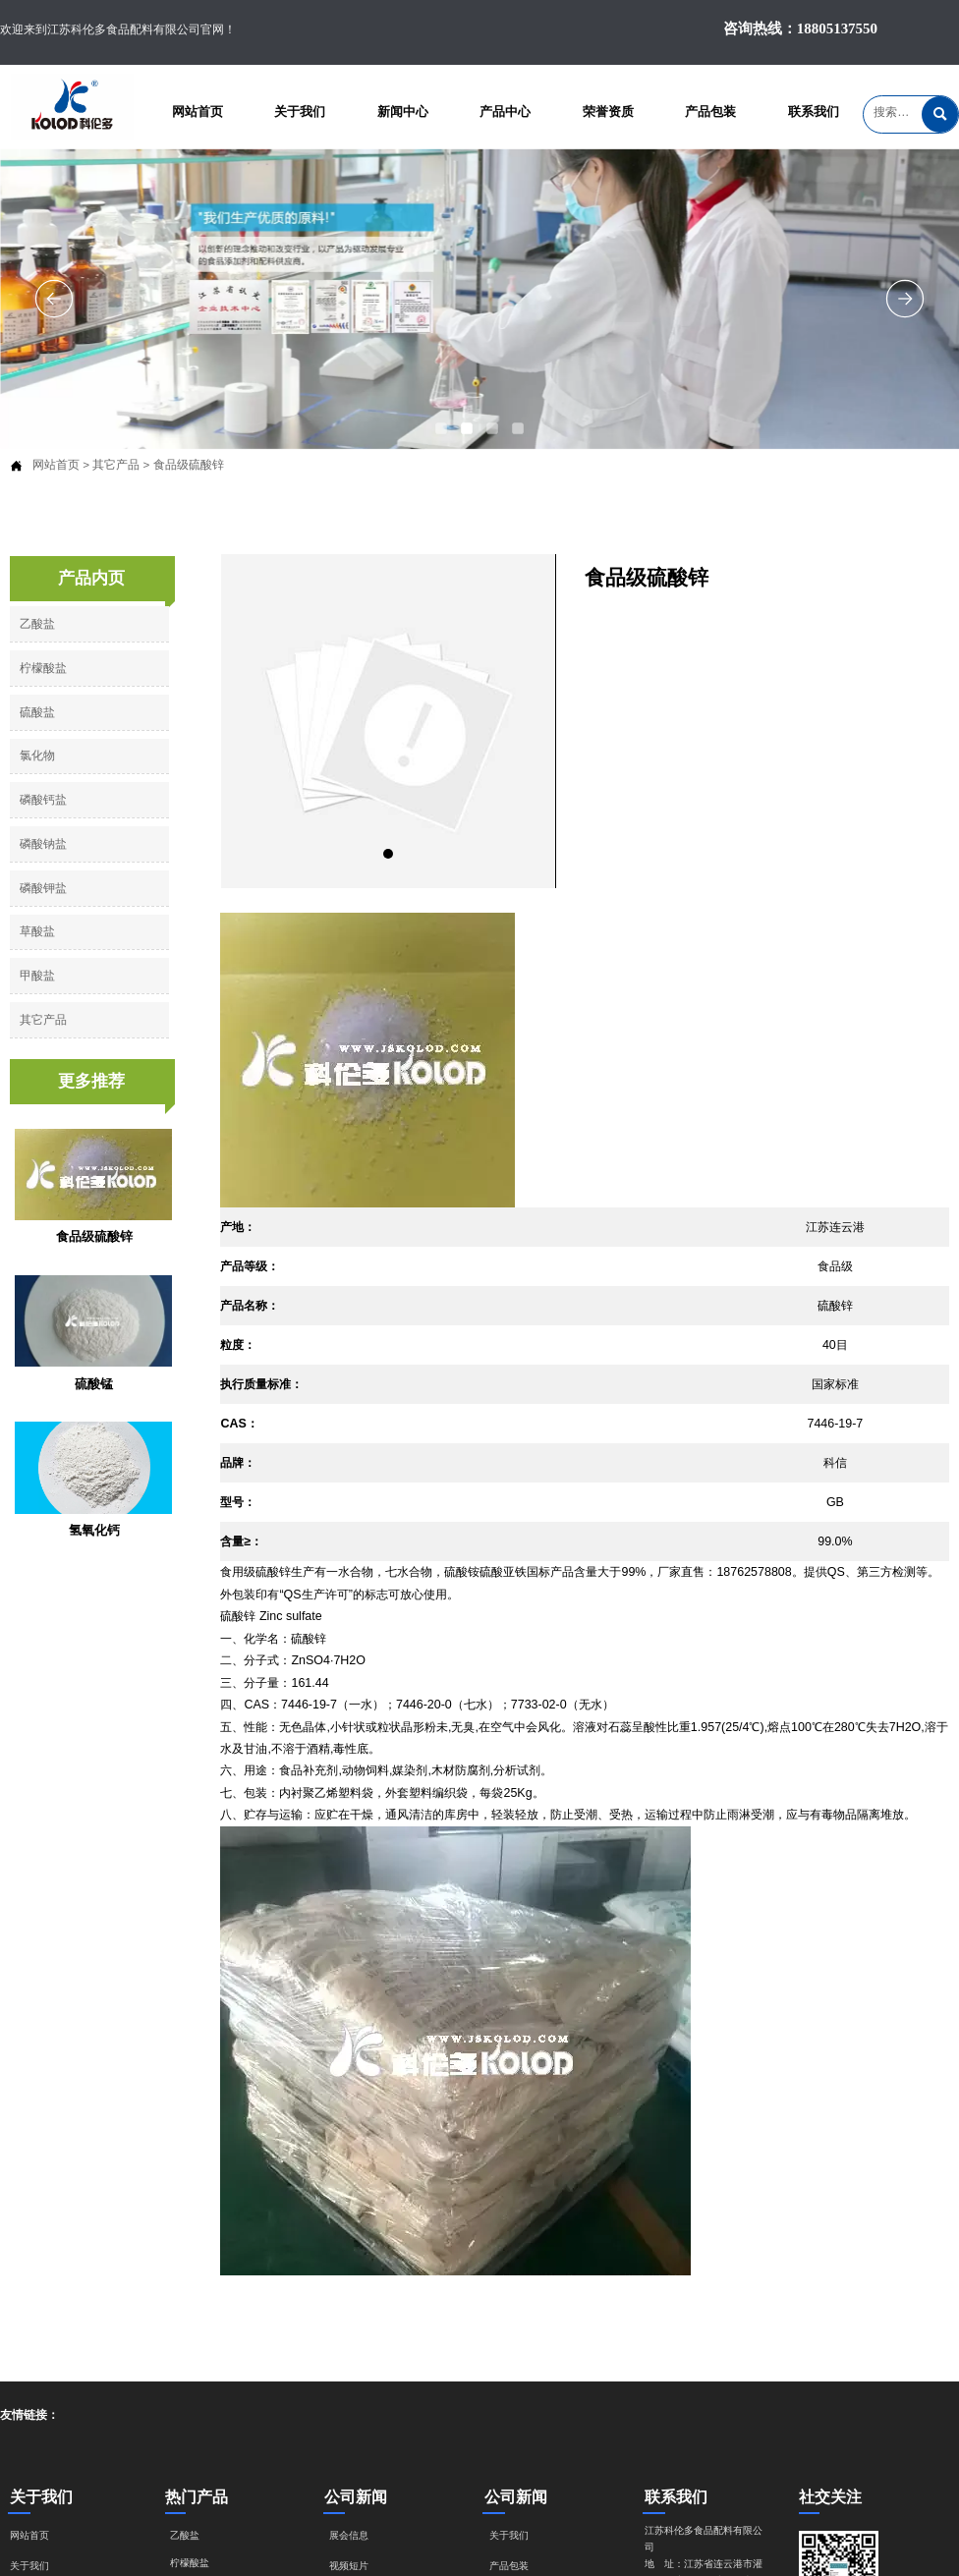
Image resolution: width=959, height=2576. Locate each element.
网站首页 (56, 464)
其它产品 (116, 464)
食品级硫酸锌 (188, 464)
